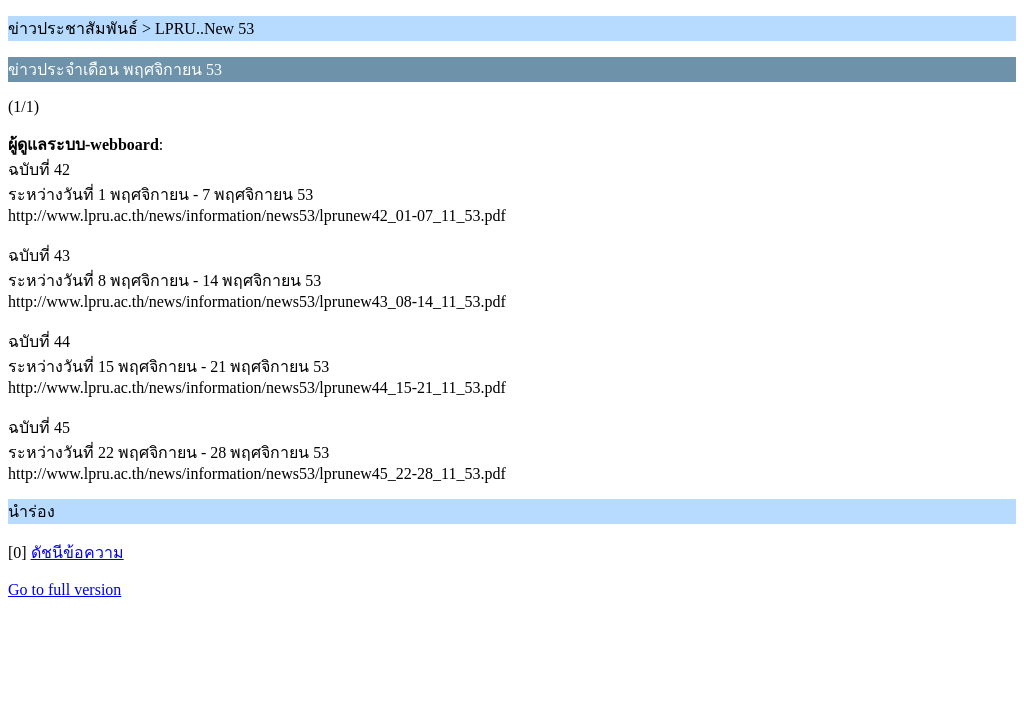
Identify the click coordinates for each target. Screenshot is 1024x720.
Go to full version (64, 589)
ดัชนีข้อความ (77, 552)
